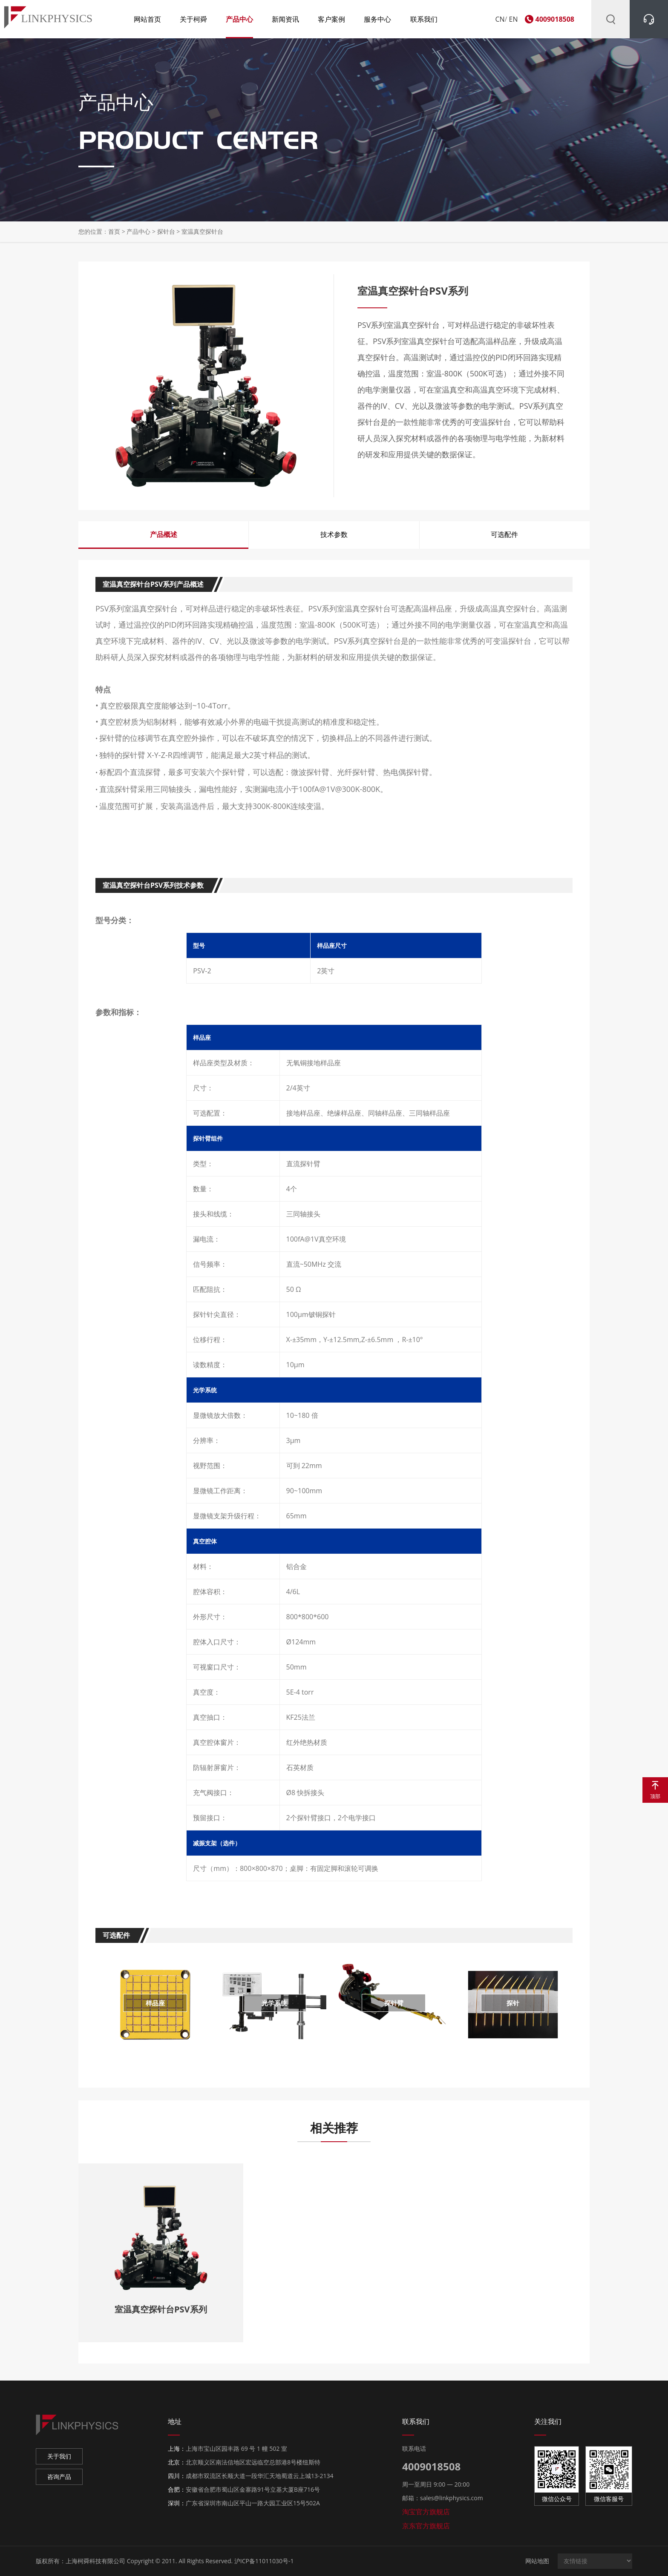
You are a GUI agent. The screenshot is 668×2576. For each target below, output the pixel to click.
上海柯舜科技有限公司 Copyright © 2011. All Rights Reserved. (149, 2561)
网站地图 (537, 2561)
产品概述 (163, 534)
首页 (114, 231)
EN (513, 19)
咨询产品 (59, 2477)
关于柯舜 (193, 19)
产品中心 (239, 19)
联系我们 (424, 19)
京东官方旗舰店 (426, 2525)
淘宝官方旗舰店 (426, 2511)
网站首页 (147, 19)
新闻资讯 (285, 19)
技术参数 (334, 534)
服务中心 (377, 19)
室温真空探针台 (202, 231)
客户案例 (331, 19)
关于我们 (59, 2456)
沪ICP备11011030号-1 (264, 2561)
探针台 (166, 231)
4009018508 (555, 19)
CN (499, 19)
